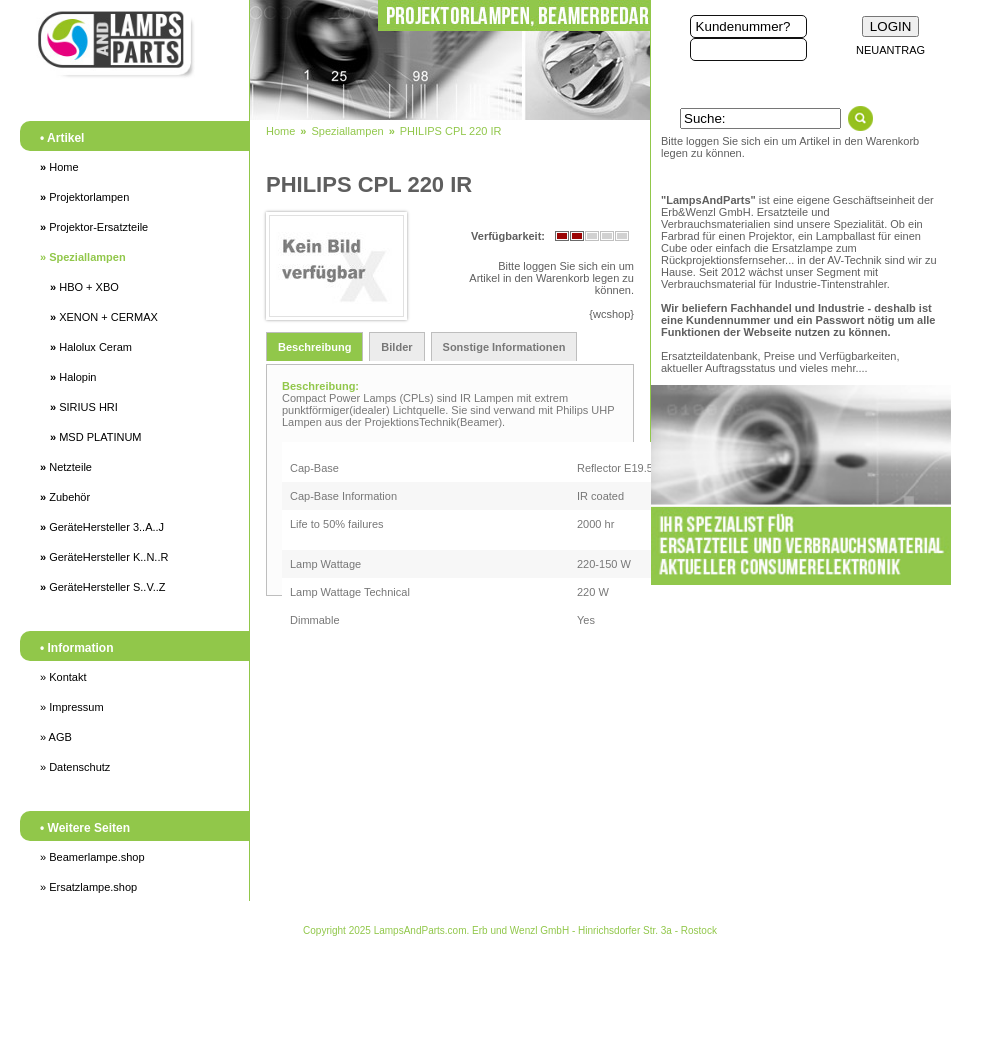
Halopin (73, 377)
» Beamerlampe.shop (92, 857)
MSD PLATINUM (95, 437)
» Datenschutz (75, 767)
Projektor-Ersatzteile (94, 227)
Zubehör (65, 497)
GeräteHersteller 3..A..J (102, 527)
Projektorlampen (84, 197)
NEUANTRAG (890, 50)
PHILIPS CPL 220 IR (451, 131)
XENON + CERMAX (104, 317)
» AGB (56, 737)
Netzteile (66, 467)
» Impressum (72, 707)
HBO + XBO (84, 287)
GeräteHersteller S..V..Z (103, 587)
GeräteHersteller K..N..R (104, 557)
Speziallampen (83, 257)
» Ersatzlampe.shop (88, 887)
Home (59, 167)
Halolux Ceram (91, 347)
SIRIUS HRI (84, 407)
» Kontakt (63, 677)
